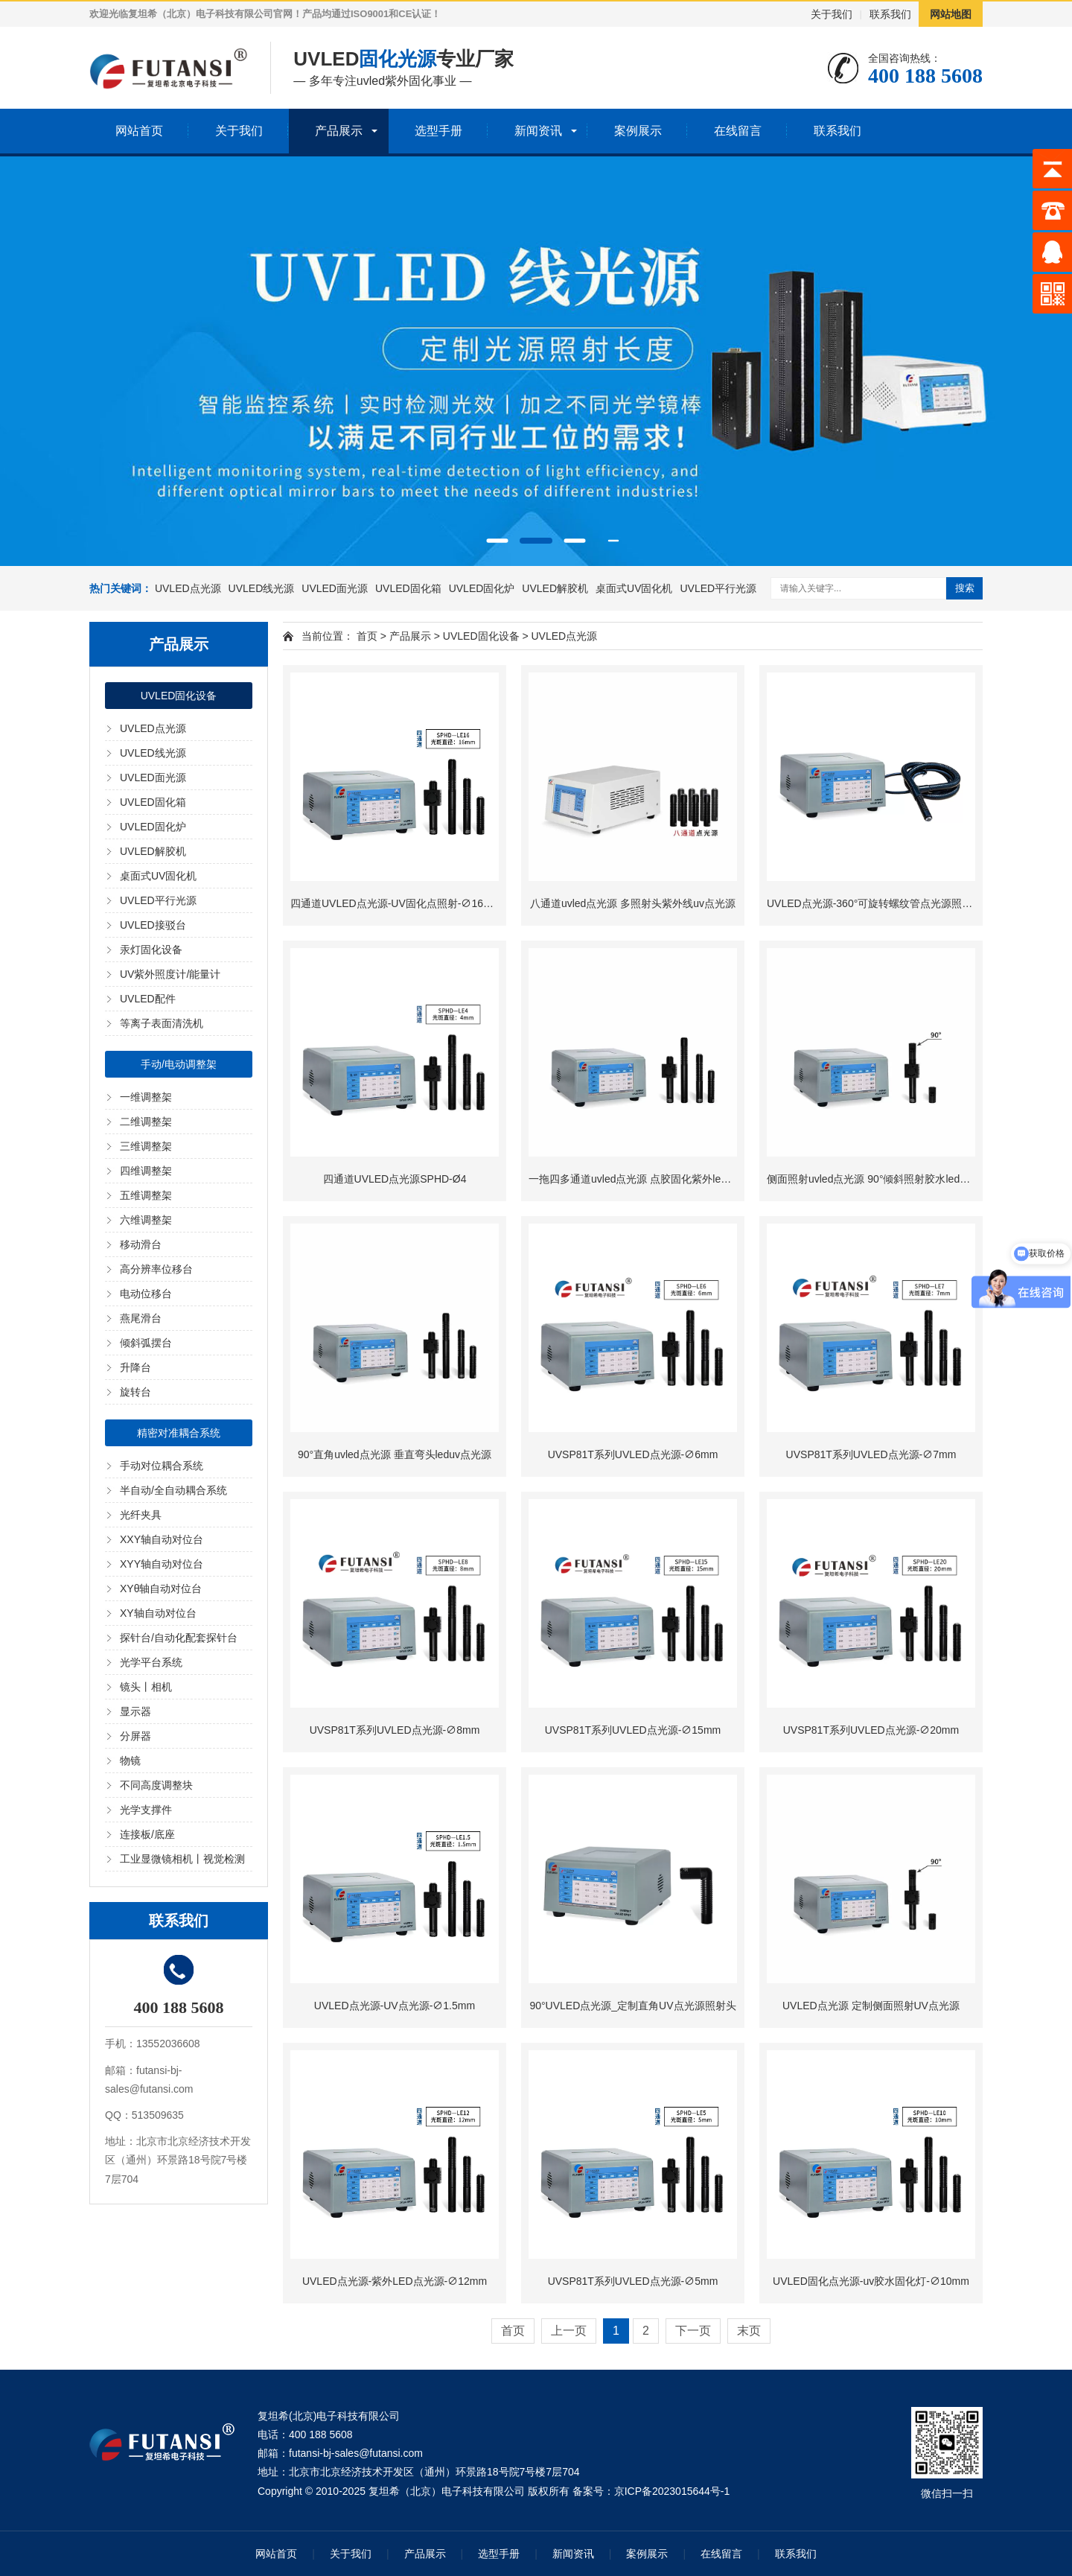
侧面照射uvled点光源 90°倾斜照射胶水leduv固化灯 (884, 1179)
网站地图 (951, 14)
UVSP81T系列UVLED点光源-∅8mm (395, 1730)
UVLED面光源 (335, 588)
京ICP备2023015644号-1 (672, 2491)
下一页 (693, 2330)
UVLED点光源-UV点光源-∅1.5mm (394, 2005)
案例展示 (638, 130)
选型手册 (438, 130)
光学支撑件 (146, 1810)
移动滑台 (141, 1244)
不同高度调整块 (156, 1785)
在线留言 (738, 130)
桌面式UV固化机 (634, 588)
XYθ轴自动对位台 (161, 1588)
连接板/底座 (147, 1834)
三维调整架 (146, 1146)
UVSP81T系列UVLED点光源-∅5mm (633, 2281)
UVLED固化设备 (179, 696)
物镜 (130, 1760)
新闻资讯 (538, 130)
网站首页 (139, 130)
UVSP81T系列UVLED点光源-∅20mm (871, 1730)
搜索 (964, 588)
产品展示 (339, 130)
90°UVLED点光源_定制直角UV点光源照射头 (632, 2005)
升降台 (135, 1367)
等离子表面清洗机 (161, 1023)
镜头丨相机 (146, 1687)
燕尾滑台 (141, 1318)
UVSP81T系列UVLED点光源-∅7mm (871, 1454)
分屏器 (135, 1736)
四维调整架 (146, 1171)
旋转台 (135, 1392)
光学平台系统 (151, 1662)
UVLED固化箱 (408, 588)
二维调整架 (146, 1122)
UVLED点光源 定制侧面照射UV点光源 (871, 2005)
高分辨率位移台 (156, 1269)
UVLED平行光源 (718, 588)
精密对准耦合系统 (178, 1433)
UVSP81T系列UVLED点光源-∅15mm (633, 1730)
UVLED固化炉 (482, 588)
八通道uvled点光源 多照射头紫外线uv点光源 (633, 903)
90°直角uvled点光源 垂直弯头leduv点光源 (394, 1454)
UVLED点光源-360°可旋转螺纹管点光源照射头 (875, 903)
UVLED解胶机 (555, 588)
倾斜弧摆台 (146, 1343)
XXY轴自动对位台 (161, 1539)
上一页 (569, 2330)
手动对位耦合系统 (161, 1466)
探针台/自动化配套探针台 (178, 1638)
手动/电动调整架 (179, 1064)
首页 (367, 636)
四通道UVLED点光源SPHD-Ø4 (395, 1179)
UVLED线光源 (262, 588)
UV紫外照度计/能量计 (170, 974)
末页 (749, 2330)
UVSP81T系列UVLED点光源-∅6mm (633, 1454)
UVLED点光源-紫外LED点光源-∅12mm (394, 2281)
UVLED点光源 (188, 588)
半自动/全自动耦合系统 (173, 1490)
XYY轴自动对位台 (161, 1564)
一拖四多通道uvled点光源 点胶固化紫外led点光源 (643, 1179)
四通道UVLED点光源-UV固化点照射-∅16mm (395, 903)
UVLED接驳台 (153, 925)
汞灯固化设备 (151, 949)
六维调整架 (146, 1220)
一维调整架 (146, 1097)
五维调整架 (146, 1195)
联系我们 (890, 14)
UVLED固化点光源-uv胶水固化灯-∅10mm (871, 2281)
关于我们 (831, 14)
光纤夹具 (141, 1515)
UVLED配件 (148, 999)
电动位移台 (146, 1294)
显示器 (135, 1711)
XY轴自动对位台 (158, 1613)
